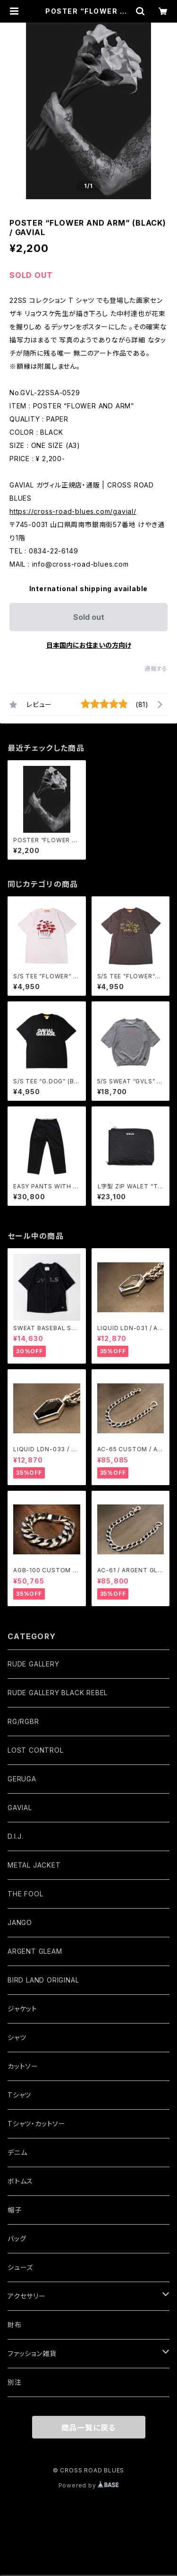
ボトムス (20, 2181)
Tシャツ (19, 2095)
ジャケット (22, 2009)
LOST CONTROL (36, 1750)
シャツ (17, 2037)
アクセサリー (27, 2296)
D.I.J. (16, 1836)
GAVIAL (20, 1808)
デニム (17, 2152)
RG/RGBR (23, 1721)
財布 (15, 2325)
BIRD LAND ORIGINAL (43, 1980)
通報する (156, 668)
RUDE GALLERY (33, 1664)
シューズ (20, 2267)
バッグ (17, 2239)
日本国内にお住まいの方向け (88, 645)
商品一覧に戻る (88, 2427)
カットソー (23, 2066)
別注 (15, 2382)
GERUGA (22, 1779)
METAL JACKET (34, 1865)
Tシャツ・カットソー (37, 2124)
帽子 (15, 2210)
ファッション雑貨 (32, 2353)
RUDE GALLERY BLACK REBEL (58, 1693)
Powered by (89, 2485)
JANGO (20, 1922)
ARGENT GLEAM (35, 1951)
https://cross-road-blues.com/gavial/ (72, 511)
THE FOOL (25, 1894)
